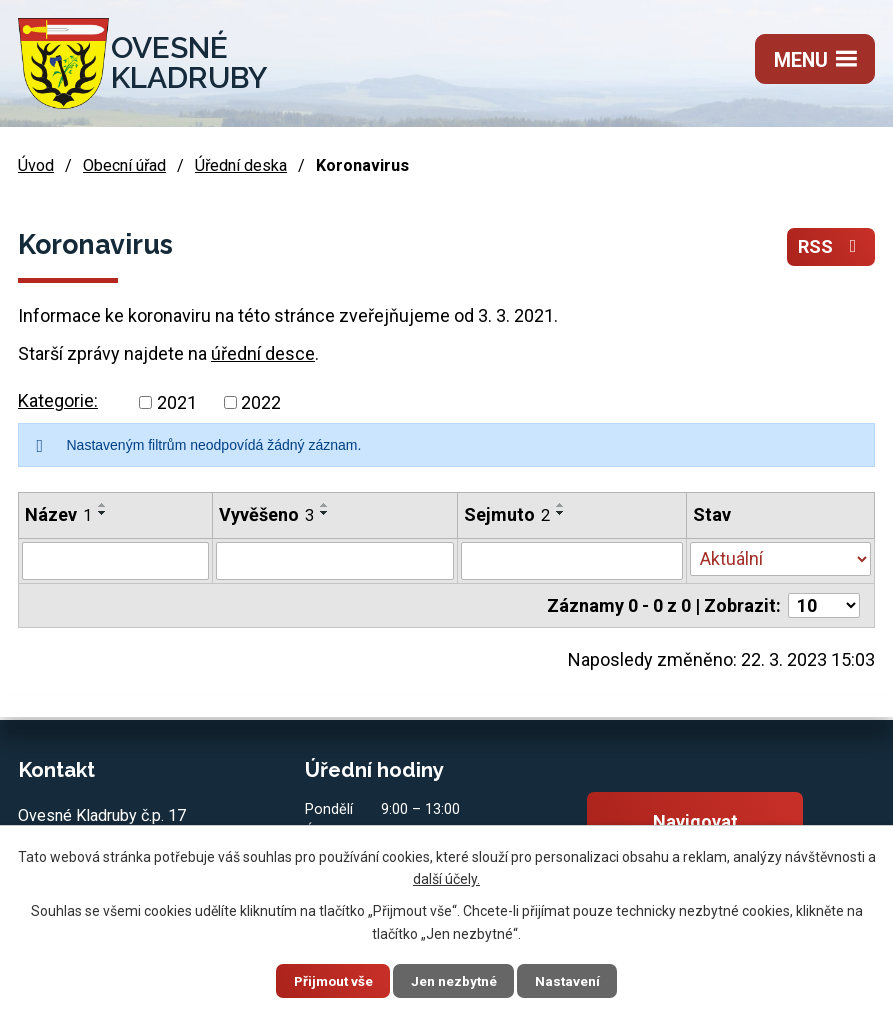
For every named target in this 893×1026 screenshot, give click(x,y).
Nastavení (577, 980)
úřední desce (263, 353)
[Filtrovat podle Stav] (780, 559)
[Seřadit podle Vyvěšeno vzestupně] (325, 505)
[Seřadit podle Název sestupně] (103, 513)
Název (58, 514)
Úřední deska (241, 165)
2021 (177, 402)
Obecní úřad (124, 165)
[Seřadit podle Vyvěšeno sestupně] (325, 513)
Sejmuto (507, 514)
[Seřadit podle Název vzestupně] (103, 505)
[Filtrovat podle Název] (115, 561)
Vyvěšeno (266, 514)
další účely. (446, 878)
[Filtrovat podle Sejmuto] (572, 561)
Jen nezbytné (455, 980)
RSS (831, 247)
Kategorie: (58, 400)
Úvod (36, 165)
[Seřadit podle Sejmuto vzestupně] (561, 505)
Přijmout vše (325, 980)
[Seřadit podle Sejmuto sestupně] (561, 513)
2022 (261, 402)
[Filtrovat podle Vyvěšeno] (335, 561)
